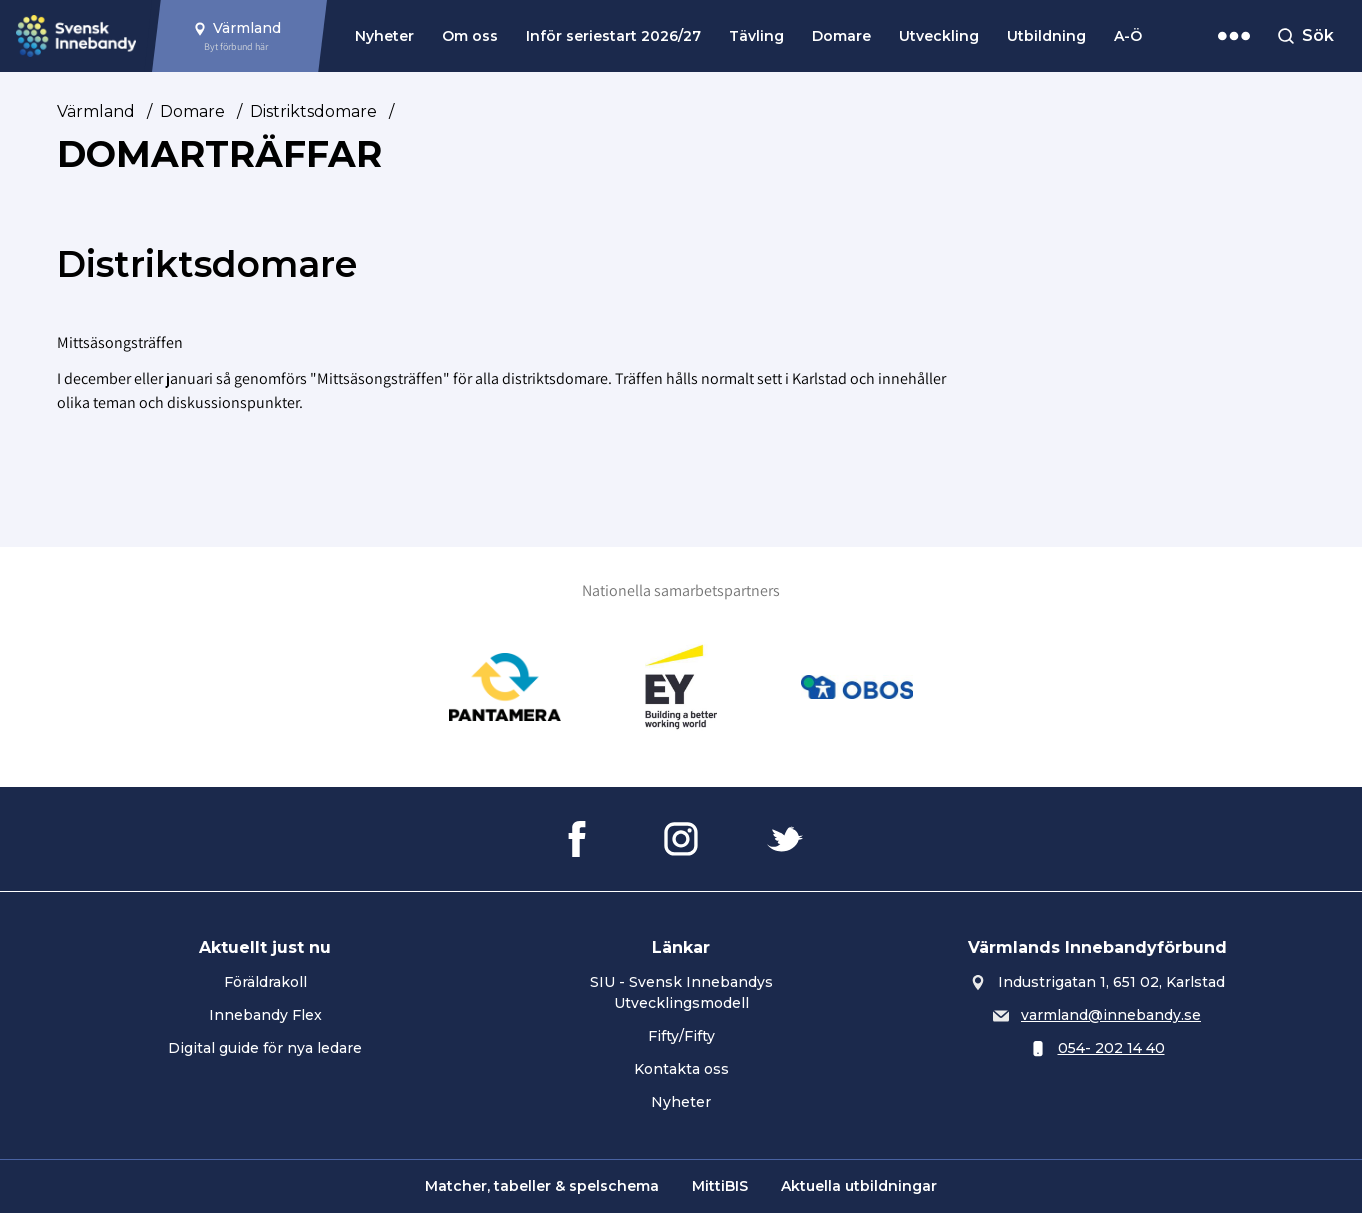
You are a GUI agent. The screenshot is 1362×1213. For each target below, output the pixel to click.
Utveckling (939, 36)
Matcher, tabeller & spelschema (542, 1186)
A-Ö (1128, 36)
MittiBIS (720, 1186)
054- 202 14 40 (1111, 1048)
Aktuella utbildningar (859, 1186)
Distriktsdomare (313, 111)
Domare (841, 36)
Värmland (96, 111)
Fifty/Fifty (681, 1036)
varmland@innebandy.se (1111, 1015)
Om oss (470, 36)
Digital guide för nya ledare (265, 1048)
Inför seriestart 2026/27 (613, 36)
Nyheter (384, 36)
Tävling (756, 36)
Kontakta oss (681, 1069)
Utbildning (1046, 36)
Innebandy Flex (265, 1015)
